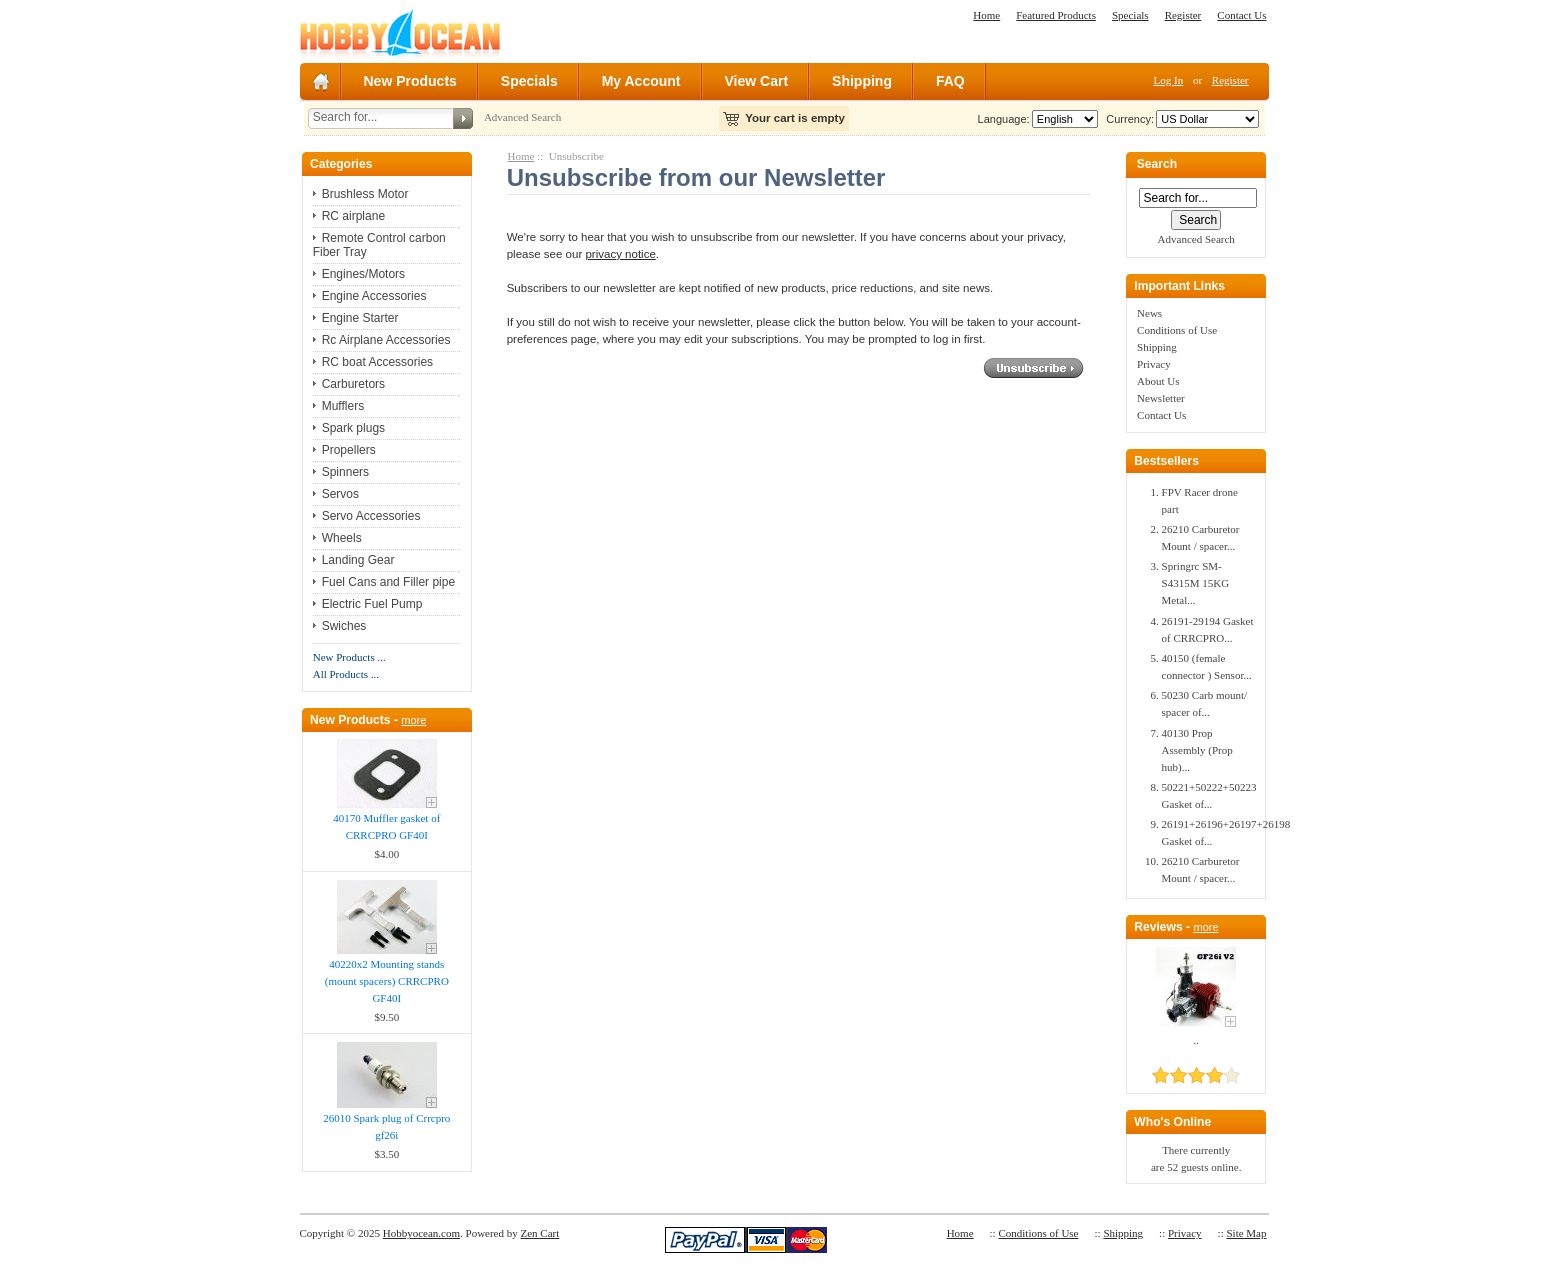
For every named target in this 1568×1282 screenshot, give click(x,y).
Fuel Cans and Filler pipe (388, 582)
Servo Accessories (371, 516)
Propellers (349, 450)
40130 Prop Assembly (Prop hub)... (1197, 750)
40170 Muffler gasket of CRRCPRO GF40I (386, 826)
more (413, 720)
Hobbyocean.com (421, 1233)
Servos (340, 494)
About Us (1158, 381)
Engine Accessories (374, 296)
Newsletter (1161, 398)
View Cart (757, 81)
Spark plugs (353, 428)
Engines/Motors (363, 274)
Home (986, 15)
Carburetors (353, 384)
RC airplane (353, 216)
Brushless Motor (365, 194)
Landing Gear (358, 560)
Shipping (862, 81)
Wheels (342, 538)
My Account (641, 81)
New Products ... (349, 657)
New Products (410, 81)
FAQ (950, 81)
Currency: (1127, 119)
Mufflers (343, 406)
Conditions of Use (1177, 330)
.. (1196, 1040)
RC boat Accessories (377, 362)
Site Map (1246, 1233)
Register (1183, 15)
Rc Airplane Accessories (386, 340)
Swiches (344, 626)
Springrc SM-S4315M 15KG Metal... (1196, 583)
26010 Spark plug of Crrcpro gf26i (386, 1126)
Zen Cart (540, 1233)
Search (1157, 165)
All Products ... (346, 674)
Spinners (345, 472)
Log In (1169, 80)
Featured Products (1056, 15)
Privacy (1154, 364)
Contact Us (1241, 15)
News (1149, 313)
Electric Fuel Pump (372, 604)
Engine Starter (360, 318)
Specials (1130, 15)
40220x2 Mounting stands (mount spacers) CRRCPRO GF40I (387, 981)
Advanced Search (522, 117)
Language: (1004, 119)
